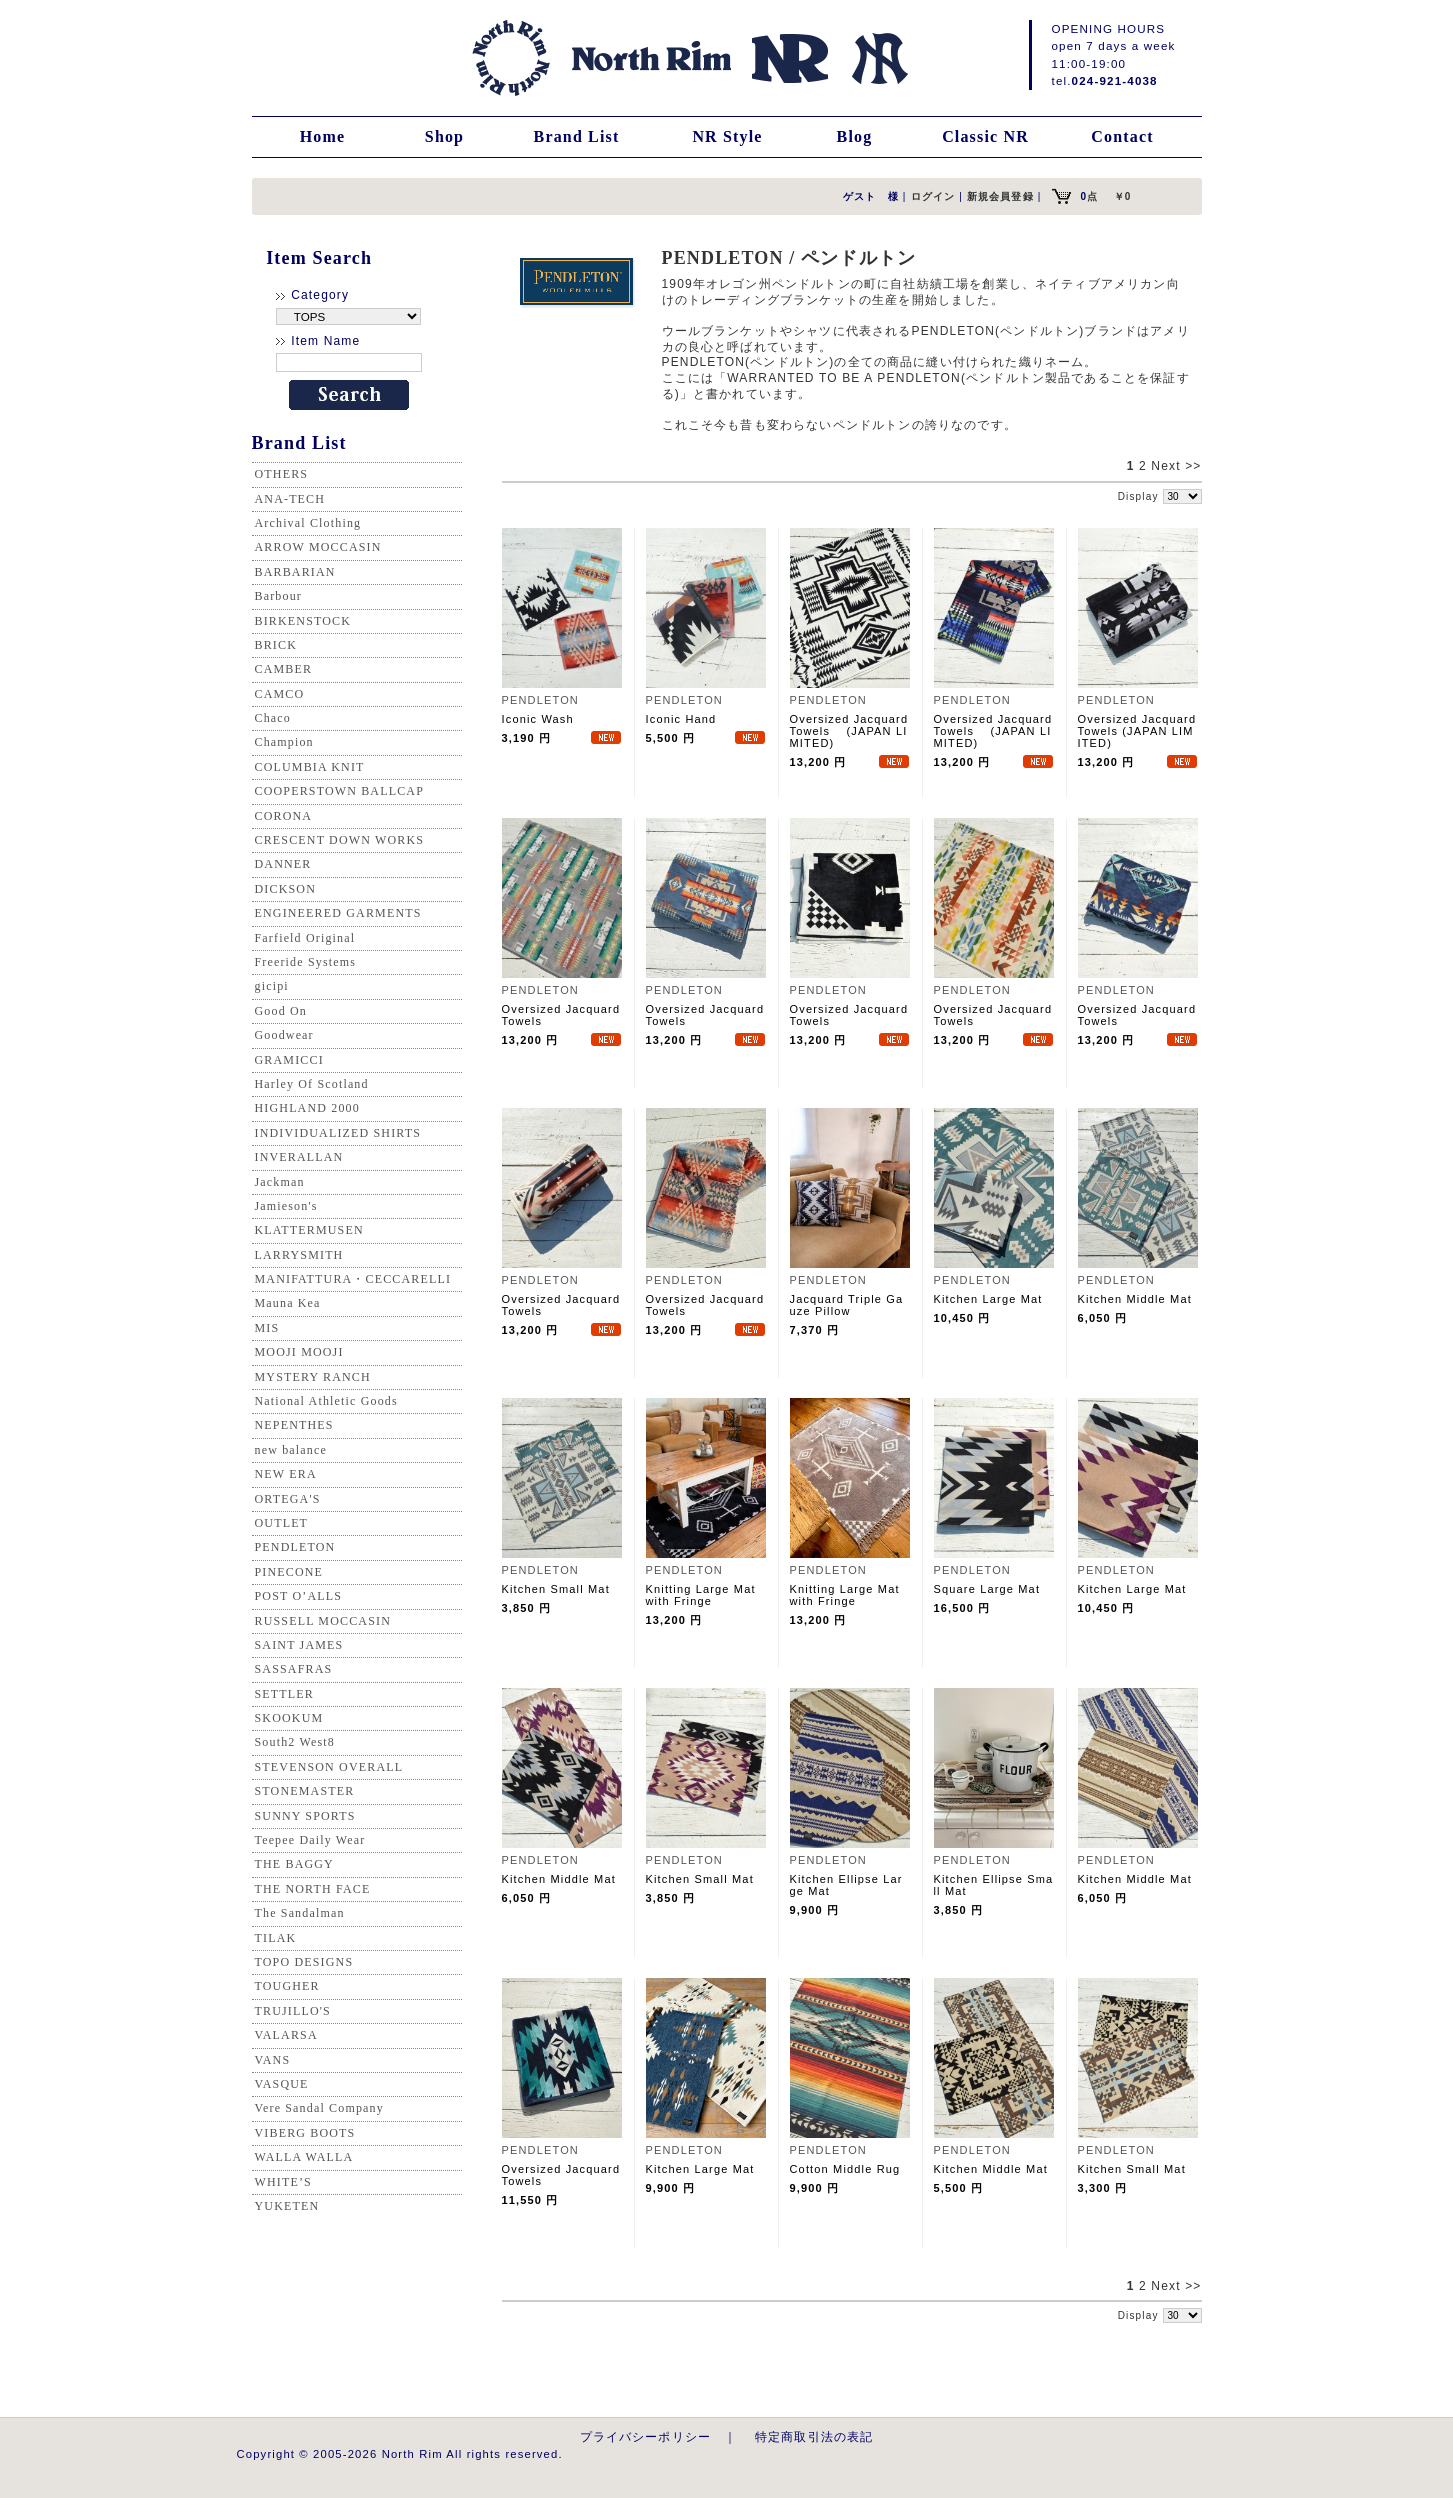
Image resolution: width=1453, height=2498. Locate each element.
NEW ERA (286, 1474)
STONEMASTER (305, 1791)
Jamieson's (286, 1206)
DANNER (283, 864)
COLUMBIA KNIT (310, 767)
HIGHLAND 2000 (307, 1108)
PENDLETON (295, 1547)
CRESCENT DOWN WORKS (340, 840)
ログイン (933, 196)
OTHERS (282, 474)
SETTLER (284, 1694)
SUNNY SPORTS (305, 1816)
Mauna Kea (288, 1303)
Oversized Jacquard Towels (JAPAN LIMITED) (849, 731)
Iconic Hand (681, 719)
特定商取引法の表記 (814, 2436)
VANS (273, 2060)
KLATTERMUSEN (309, 1230)
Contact (1122, 136)
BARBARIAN (295, 572)
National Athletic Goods (326, 1401)
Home (323, 136)
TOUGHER (287, 1986)
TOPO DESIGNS (304, 1962)
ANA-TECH (290, 499)
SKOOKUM (289, 1718)
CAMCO (280, 694)
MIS (267, 1328)
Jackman (280, 1182)
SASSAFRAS (294, 1669)
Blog (855, 136)
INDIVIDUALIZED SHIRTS (338, 1133)
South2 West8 (295, 1742)
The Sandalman (300, 1913)
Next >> (1176, 466)
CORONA (284, 816)
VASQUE (282, 2084)
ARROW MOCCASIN (318, 547)
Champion (284, 742)
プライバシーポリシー (646, 2436)
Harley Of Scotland (312, 1084)
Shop (444, 136)
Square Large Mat (987, 1589)
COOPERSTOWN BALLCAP (340, 791)
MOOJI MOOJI (299, 1352)
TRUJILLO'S (293, 2011)
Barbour (278, 596)
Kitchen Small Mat (556, 1589)
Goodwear (284, 1035)
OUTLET (282, 1523)
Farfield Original (305, 938)
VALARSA (286, 2035)
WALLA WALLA (304, 2157)
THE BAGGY (294, 1864)
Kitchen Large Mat (988, 1299)
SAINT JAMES (299, 1645)
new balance (291, 1450)
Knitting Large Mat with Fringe (701, 1595)
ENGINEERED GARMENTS (338, 913)
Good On (281, 1011)
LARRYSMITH (299, 1255)
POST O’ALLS (299, 1596)
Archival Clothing (308, 523)
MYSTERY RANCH (313, 1377)
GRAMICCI (289, 1060)
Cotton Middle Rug (845, 2169)
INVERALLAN (299, 1157)
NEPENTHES (294, 1425)
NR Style (727, 136)
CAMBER (284, 669)
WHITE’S (283, 2182)
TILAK (276, 1938)
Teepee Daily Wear (310, 1840)
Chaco (273, 718)
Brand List (577, 136)
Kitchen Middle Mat (1135, 1299)
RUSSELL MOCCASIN (323, 1621)
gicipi (272, 986)
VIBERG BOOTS (305, 2133)
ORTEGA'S (288, 1499)
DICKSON (285, 889)
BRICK (276, 645)
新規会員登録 (1000, 196)
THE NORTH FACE (313, 1889)
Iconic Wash (538, 719)
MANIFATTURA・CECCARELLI (353, 1279)
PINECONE (289, 1572)
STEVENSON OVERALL (329, 1767)
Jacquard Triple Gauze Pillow (847, 1305)
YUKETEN (287, 2206)
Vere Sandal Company (319, 2108)
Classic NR (985, 136)
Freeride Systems (306, 962)
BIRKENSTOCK (303, 621)
